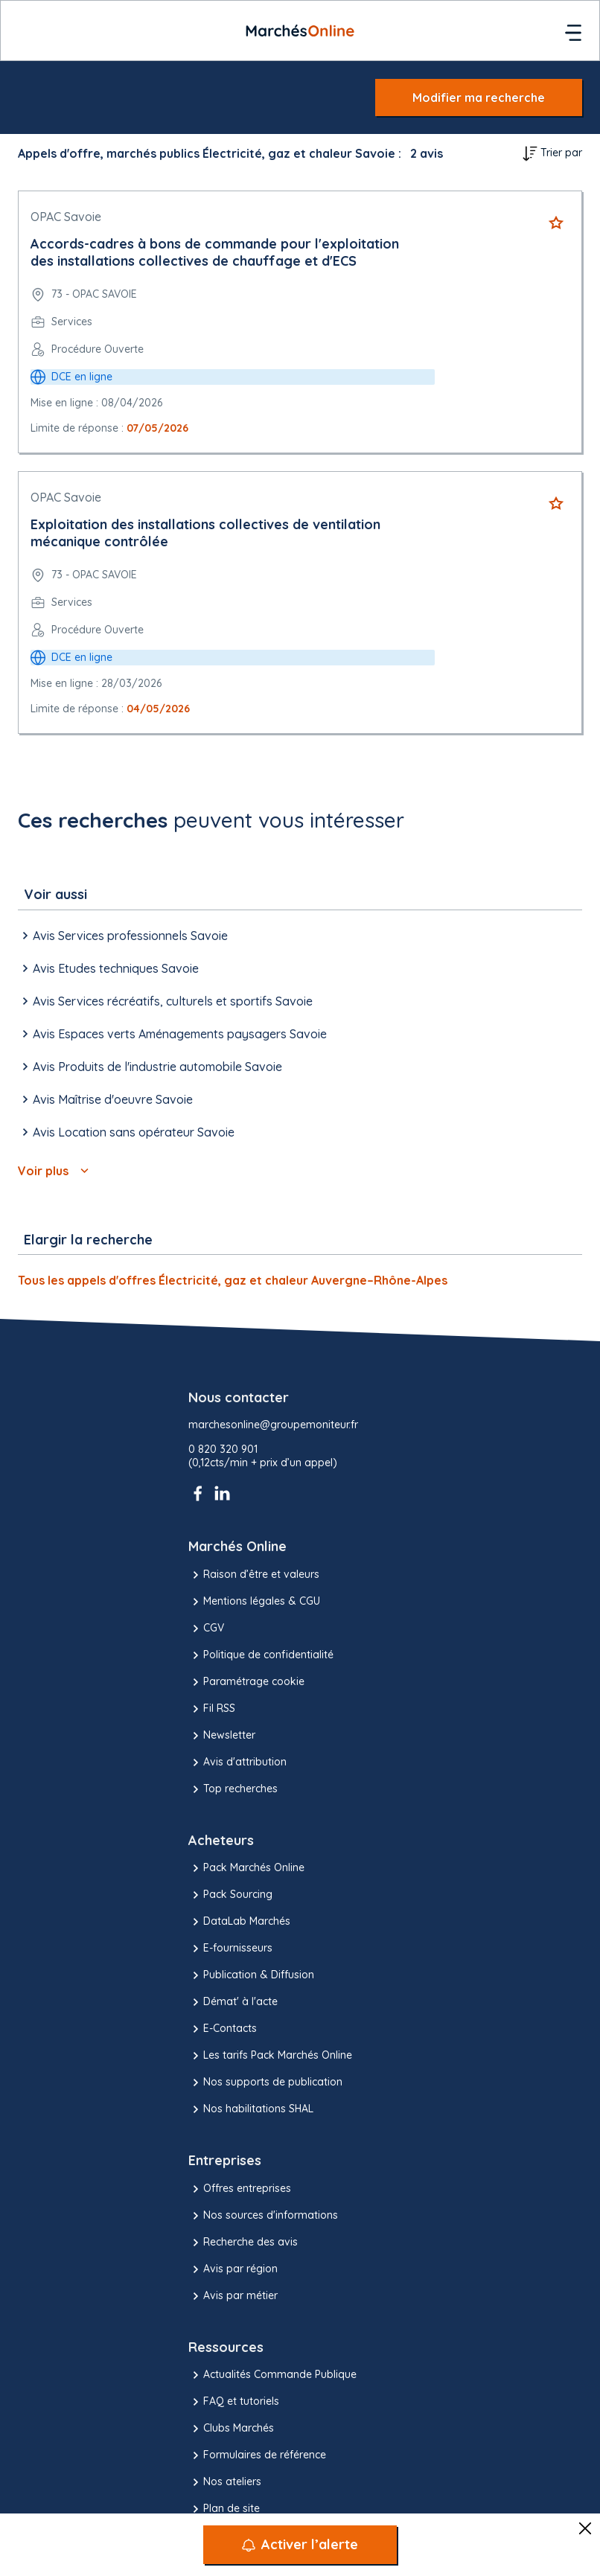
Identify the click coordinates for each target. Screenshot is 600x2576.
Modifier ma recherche (478, 97)
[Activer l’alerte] (300, 2544)
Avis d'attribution (237, 1762)
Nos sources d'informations (263, 2215)
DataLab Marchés (239, 1921)
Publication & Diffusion (251, 1975)
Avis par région (233, 2269)
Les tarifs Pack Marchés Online (270, 2055)
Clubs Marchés (231, 2428)
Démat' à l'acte (233, 2002)
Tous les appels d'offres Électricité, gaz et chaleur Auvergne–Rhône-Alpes (232, 1280)
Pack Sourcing (230, 1895)
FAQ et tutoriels (233, 2401)
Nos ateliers (224, 2482)
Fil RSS (211, 1708)
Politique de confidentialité (260, 1655)
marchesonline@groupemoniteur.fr (273, 1425)
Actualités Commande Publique (272, 2375)
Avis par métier (233, 2296)
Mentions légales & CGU (254, 1601)
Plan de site (224, 2509)
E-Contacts (222, 2029)
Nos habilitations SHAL (250, 2109)
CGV (206, 1628)
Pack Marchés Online (246, 1868)
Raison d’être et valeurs (253, 1574)
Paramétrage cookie (246, 1682)
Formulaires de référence (257, 2455)
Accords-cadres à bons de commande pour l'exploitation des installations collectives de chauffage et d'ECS (215, 252)
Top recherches (233, 1789)
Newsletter (221, 1735)
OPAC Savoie (66, 216)
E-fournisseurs (230, 1948)
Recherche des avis (243, 2242)
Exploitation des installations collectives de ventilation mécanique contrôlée (205, 533)
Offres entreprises (239, 2189)
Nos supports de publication (265, 2082)
